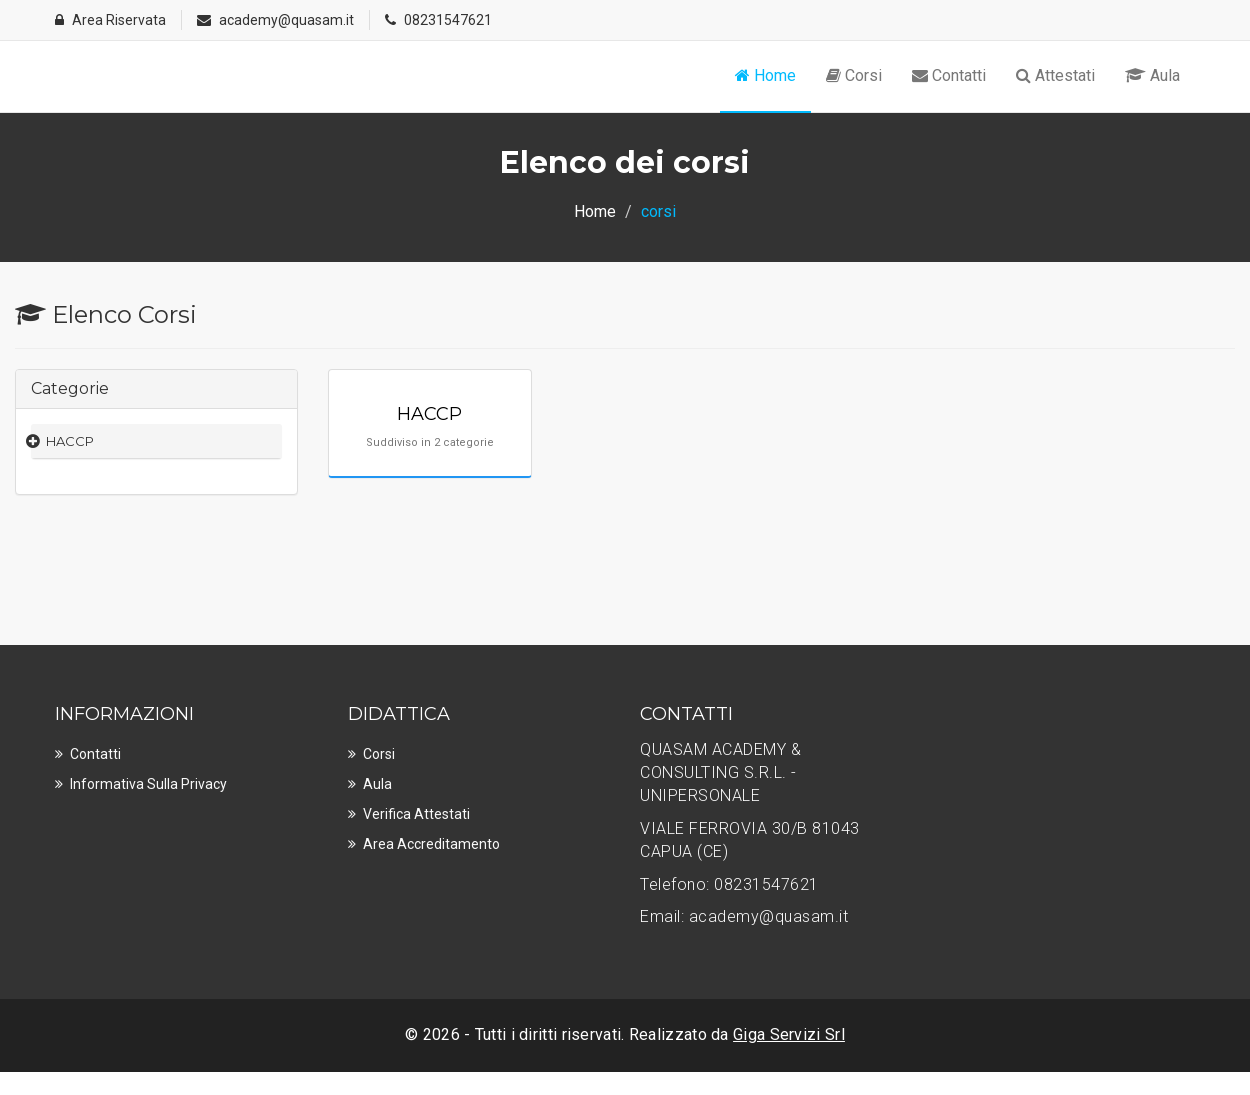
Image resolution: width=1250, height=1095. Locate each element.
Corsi (854, 75)
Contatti (949, 75)
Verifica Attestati (416, 814)
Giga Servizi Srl (789, 1034)
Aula (1152, 75)
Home (765, 75)
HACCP (70, 441)
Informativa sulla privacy (148, 784)
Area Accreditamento (431, 844)
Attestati (1055, 75)
